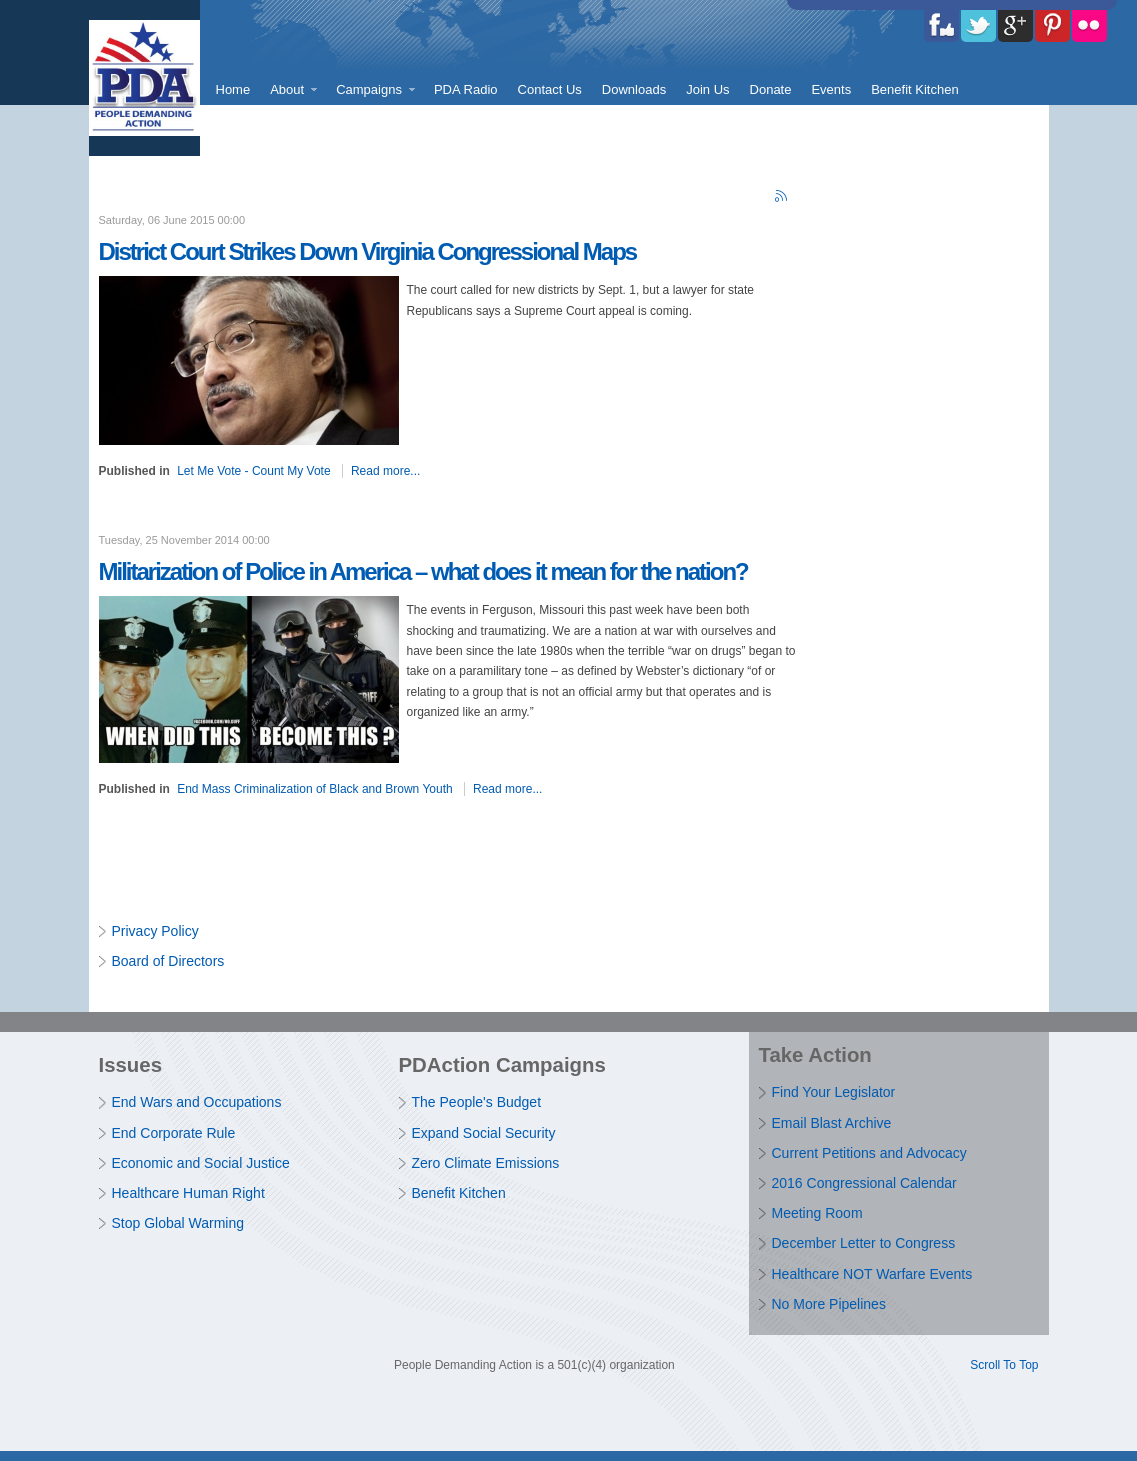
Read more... (385, 471)
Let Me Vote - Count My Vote (253, 471)
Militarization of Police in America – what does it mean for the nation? (423, 571)
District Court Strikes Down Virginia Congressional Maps (368, 251)
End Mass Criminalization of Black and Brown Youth (314, 789)
